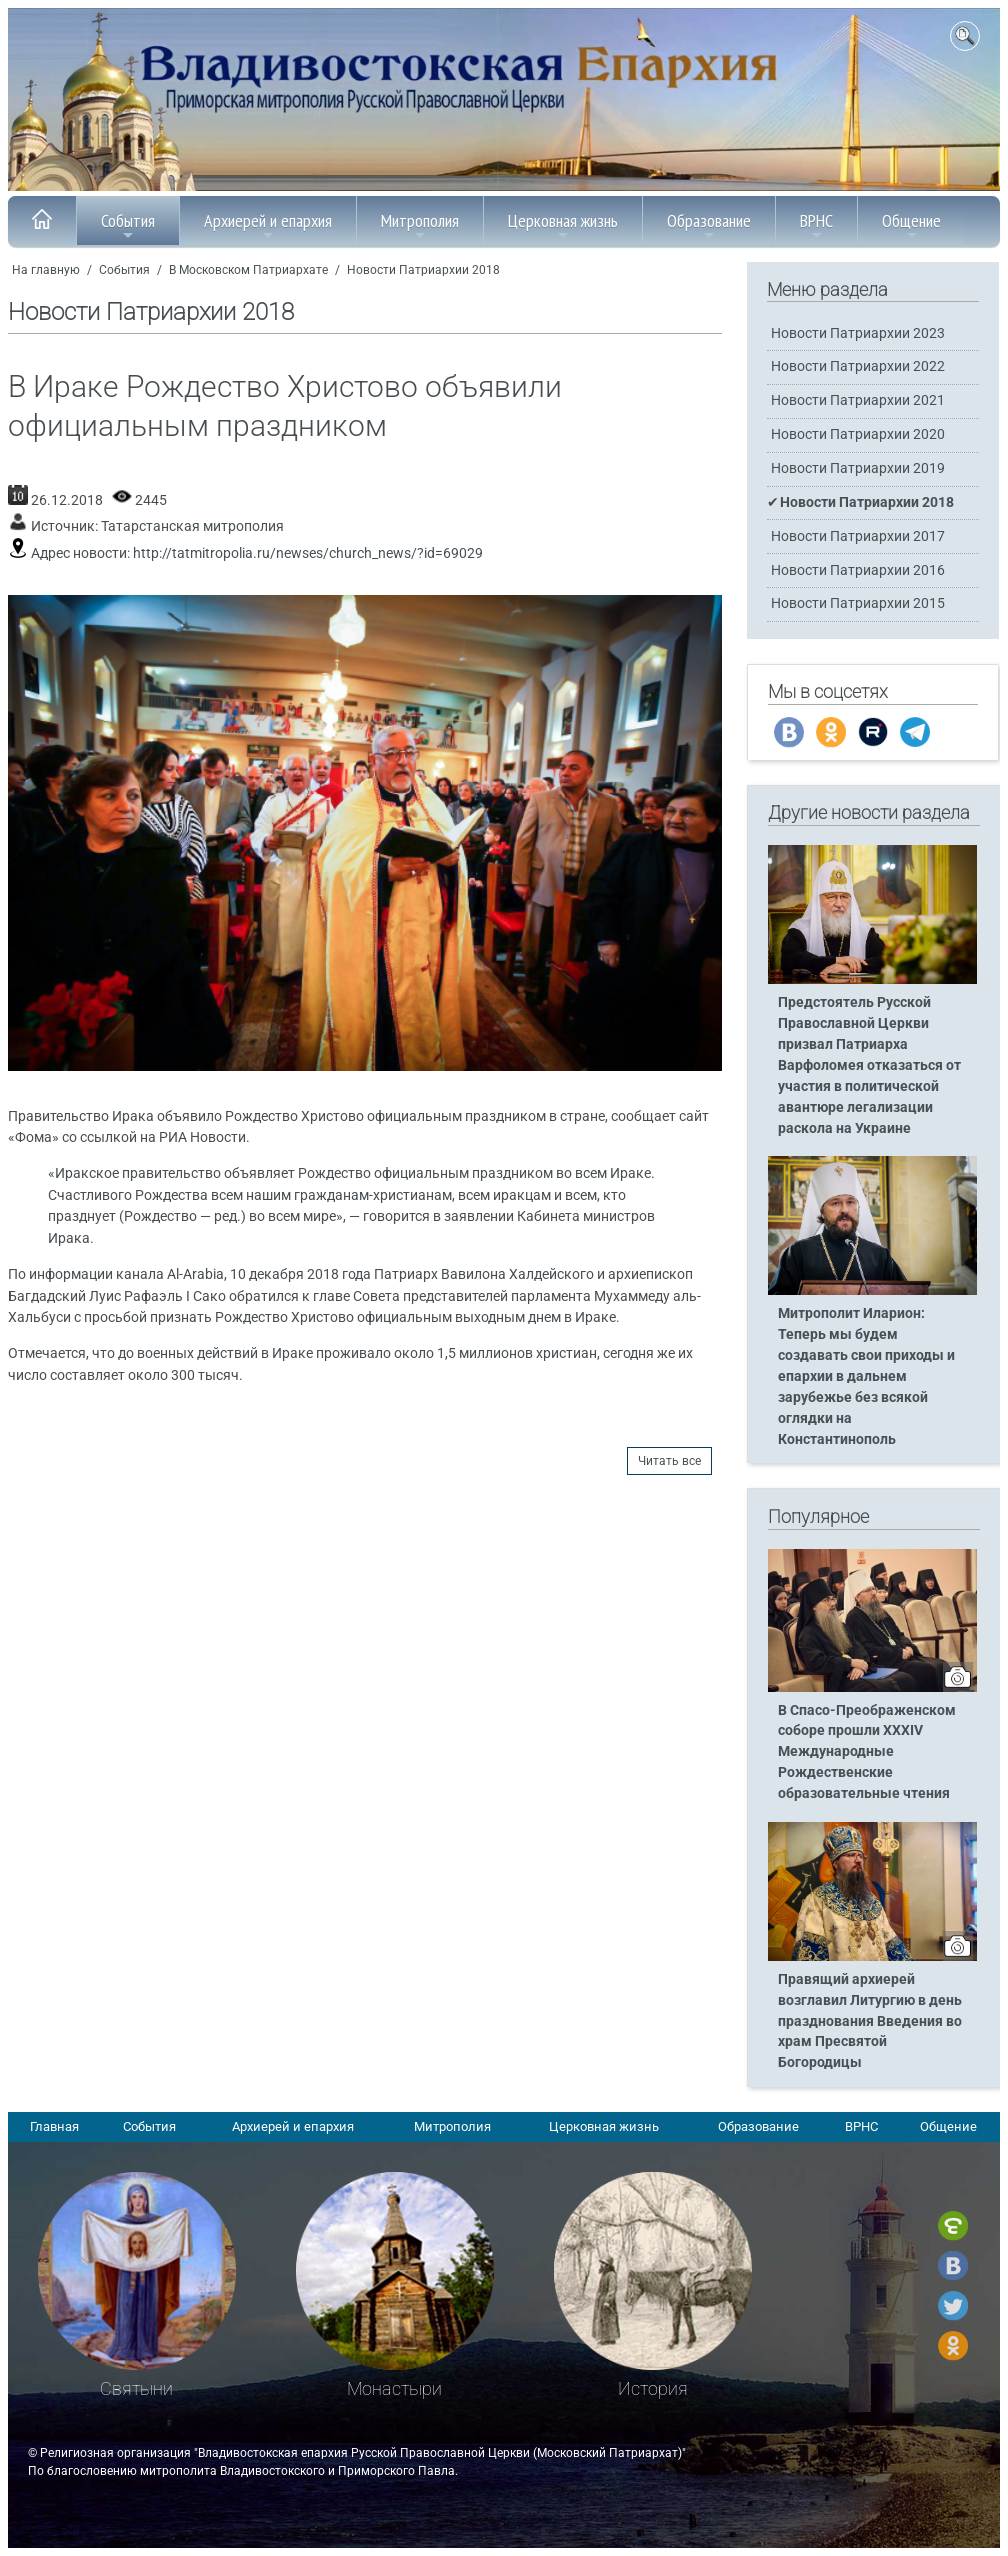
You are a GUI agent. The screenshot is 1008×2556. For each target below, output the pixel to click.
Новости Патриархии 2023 (858, 333)
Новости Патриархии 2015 (858, 603)
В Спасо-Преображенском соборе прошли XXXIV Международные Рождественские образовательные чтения (867, 1752)
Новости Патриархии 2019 (858, 468)
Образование (709, 226)
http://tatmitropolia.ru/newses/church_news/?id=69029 (308, 553)
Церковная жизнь (563, 226)
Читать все (669, 1461)
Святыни (136, 2388)
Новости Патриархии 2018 (423, 270)
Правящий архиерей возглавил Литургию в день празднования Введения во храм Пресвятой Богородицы (870, 2021)
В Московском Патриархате (248, 270)
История (653, 2388)
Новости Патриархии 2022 (858, 366)
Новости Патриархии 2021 (858, 400)
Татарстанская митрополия (192, 526)
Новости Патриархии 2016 (858, 570)
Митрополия (420, 226)
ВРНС (816, 226)
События (128, 226)
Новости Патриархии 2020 (858, 434)
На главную (46, 270)
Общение (911, 226)
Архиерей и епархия (268, 226)
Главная (54, 2126)
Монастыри (394, 2388)
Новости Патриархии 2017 (858, 536)
